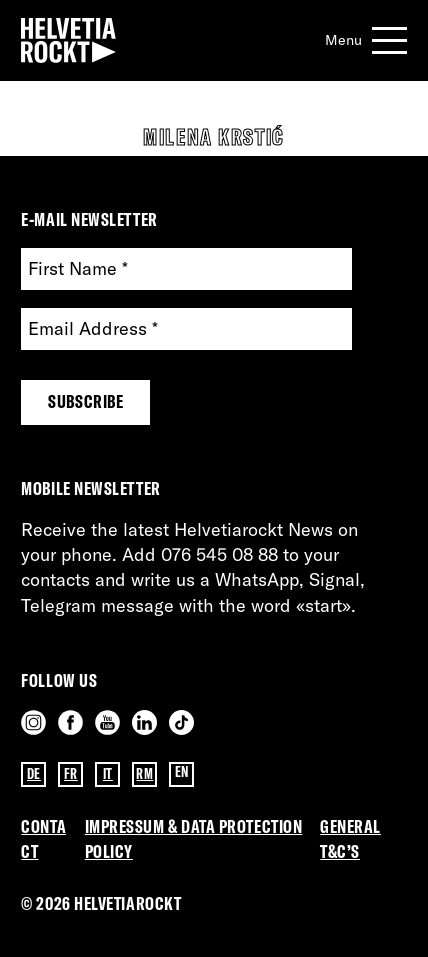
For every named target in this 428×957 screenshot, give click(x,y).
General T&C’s (350, 839)
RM (144, 774)
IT (108, 774)
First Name (78, 269)
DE (34, 774)
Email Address (93, 329)
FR (71, 774)
